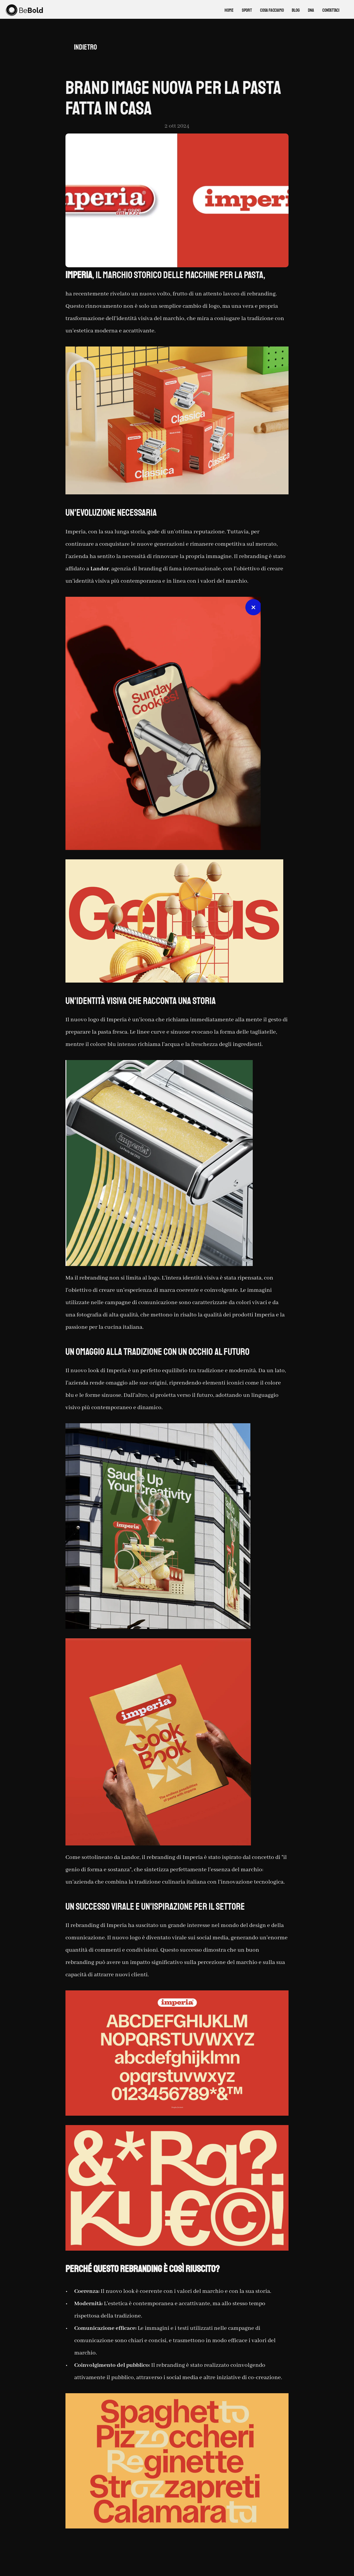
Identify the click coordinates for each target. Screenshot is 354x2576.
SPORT (247, 10)
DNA (311, 10)
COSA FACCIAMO (272, 10)
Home (229, 10)
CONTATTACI (330, 10)
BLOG (295, 10)
